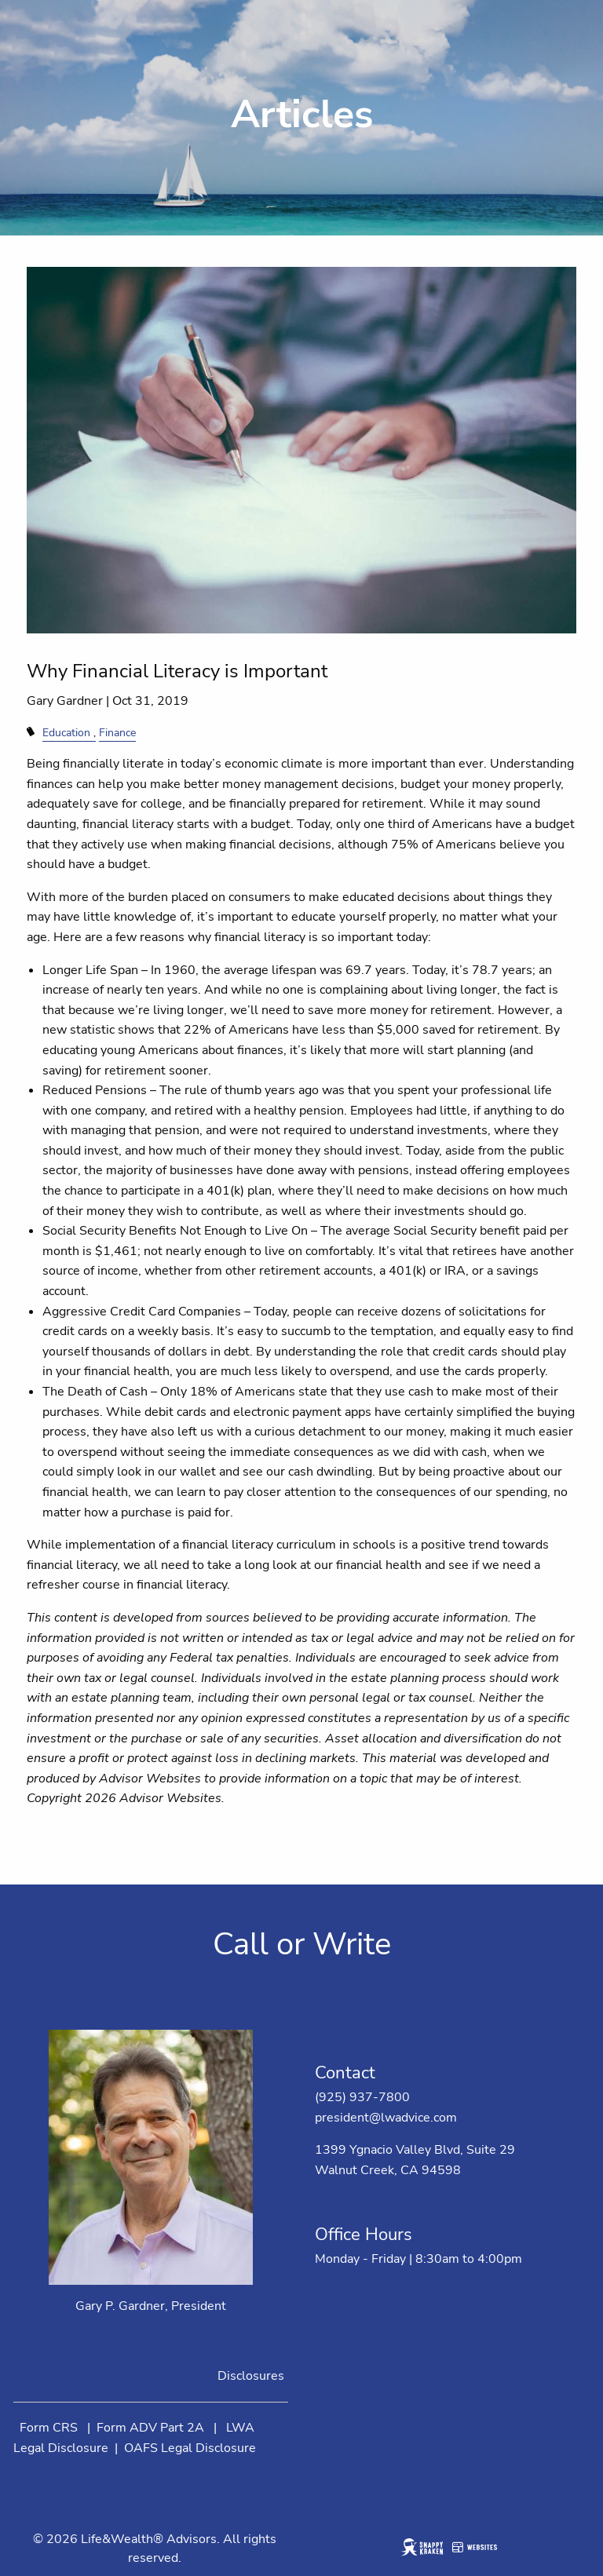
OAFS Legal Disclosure (190, 2448)
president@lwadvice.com (386, 2117)
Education (66, 732)
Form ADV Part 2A (150, 2427)
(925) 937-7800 (362, 2097)
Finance (117, 732)
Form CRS (49, 2427)
